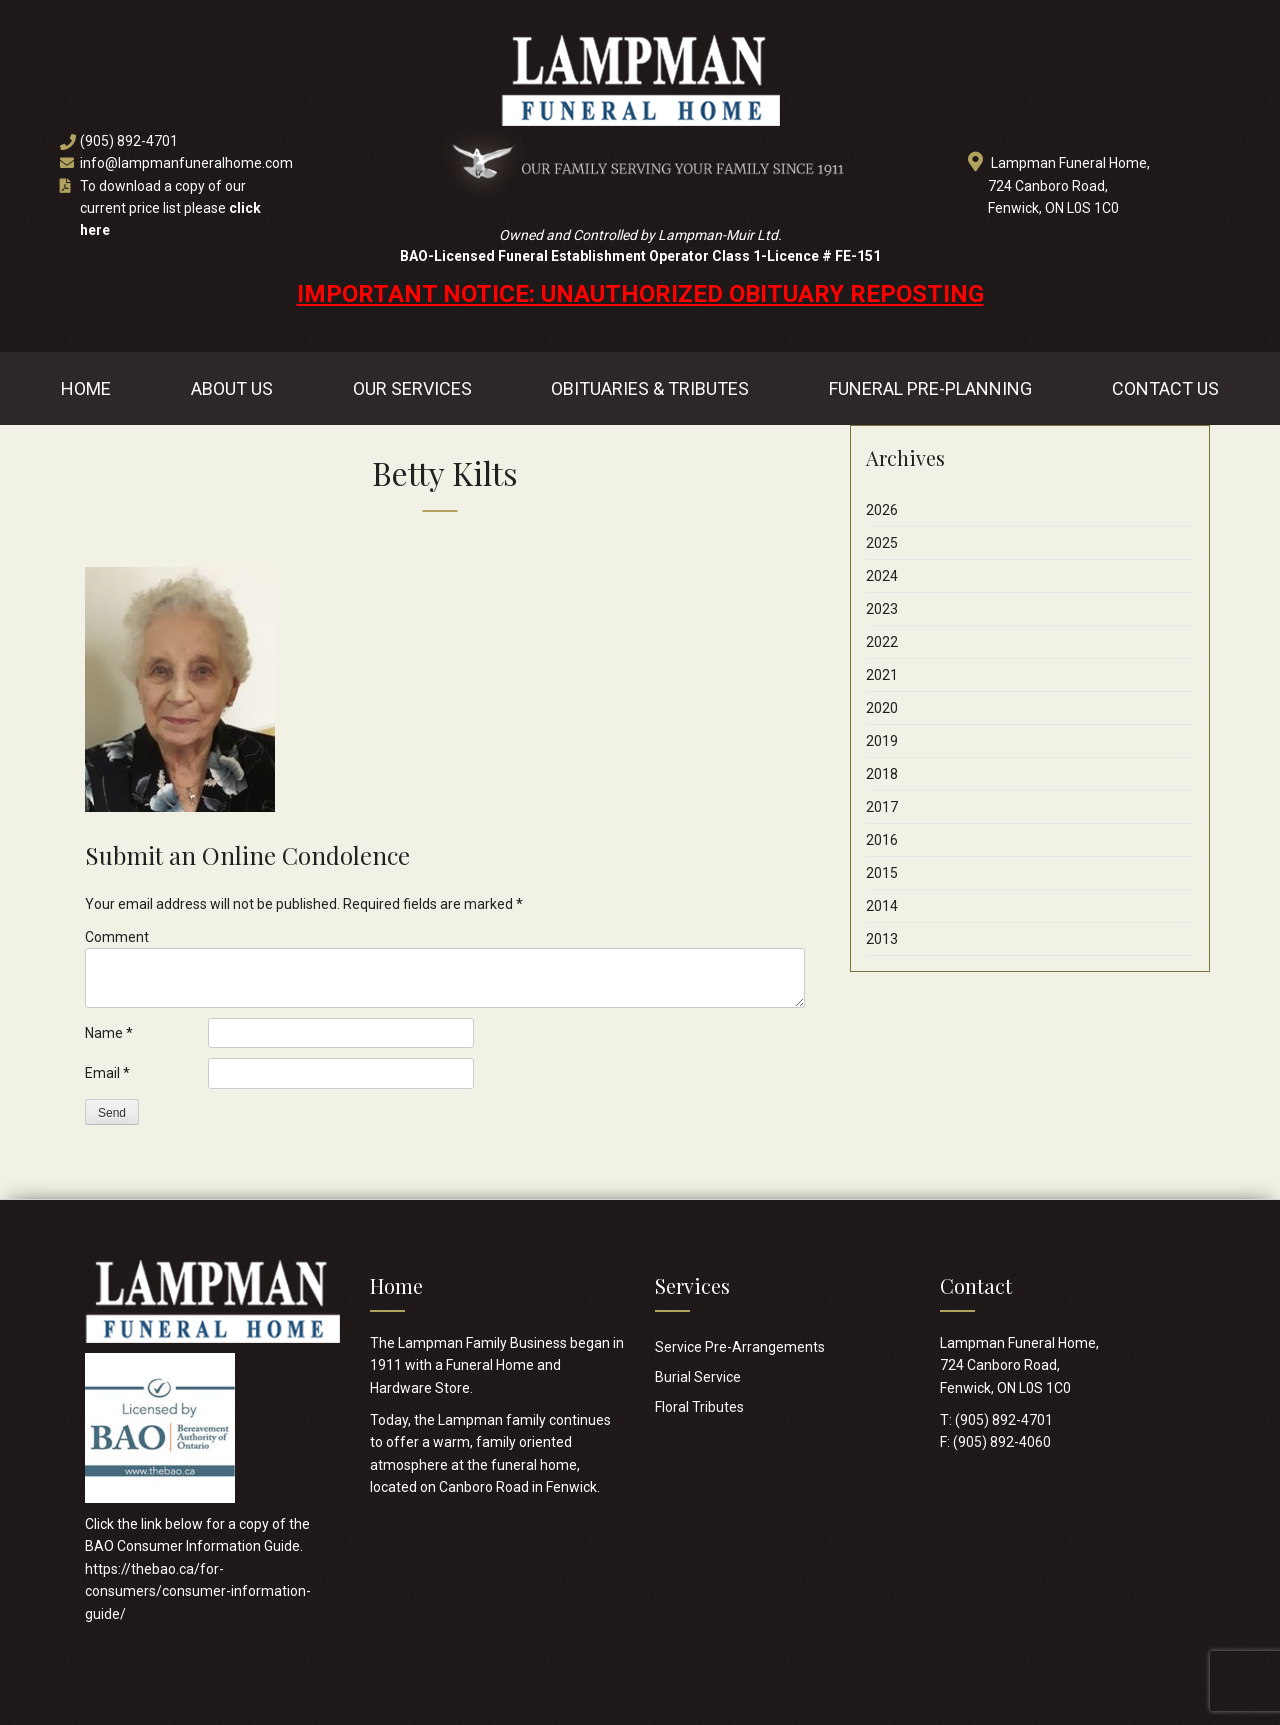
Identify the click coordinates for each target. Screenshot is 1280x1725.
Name (109, 1033)
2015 (882, 873)
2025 (882, 543)
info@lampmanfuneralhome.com (186, 163)
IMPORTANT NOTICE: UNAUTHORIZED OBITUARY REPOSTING (640, 294)
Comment (117, 937)
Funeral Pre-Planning (930, 388)
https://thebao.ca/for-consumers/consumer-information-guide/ (198, 1591)
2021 (882, 675)
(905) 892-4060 (1002, 1442)
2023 (882, 609)
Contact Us (1165, 388)
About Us (232, 388)
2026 (882, 510)
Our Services (412, 388)
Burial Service (698, 1377)
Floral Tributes (699, 1407)
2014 (882, 906)
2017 (882, 807)
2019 (882, 741)
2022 (882, 642)
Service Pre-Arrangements (740, 1347)
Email (107, 1073)
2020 (882, 708)
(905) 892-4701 (129, 141)
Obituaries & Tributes (650, 388)
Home (86, 388)
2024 (882, 576)
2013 (882, 939)
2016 (882, 840)
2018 (882, 774)
